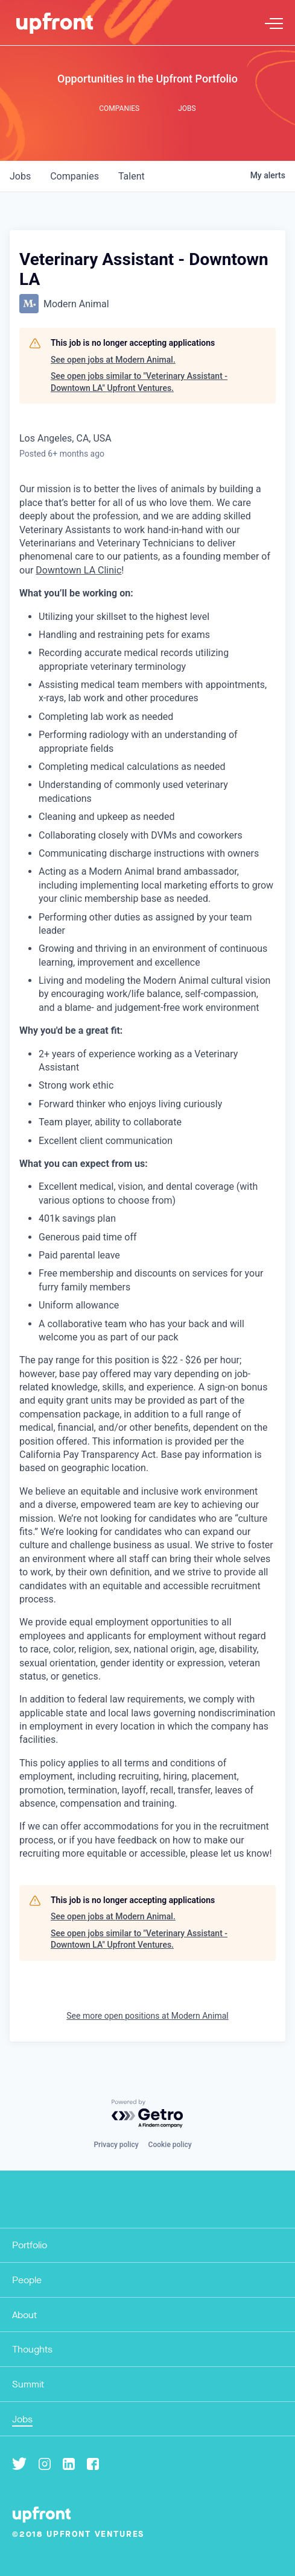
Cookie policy (170, 2144)
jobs (20, 176)
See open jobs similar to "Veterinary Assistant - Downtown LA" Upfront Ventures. (139, 382)
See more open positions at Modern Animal (147, 2016)
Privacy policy (116, 2144)
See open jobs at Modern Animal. (113, 359)
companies (74, 176)
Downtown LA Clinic (78, 570)
